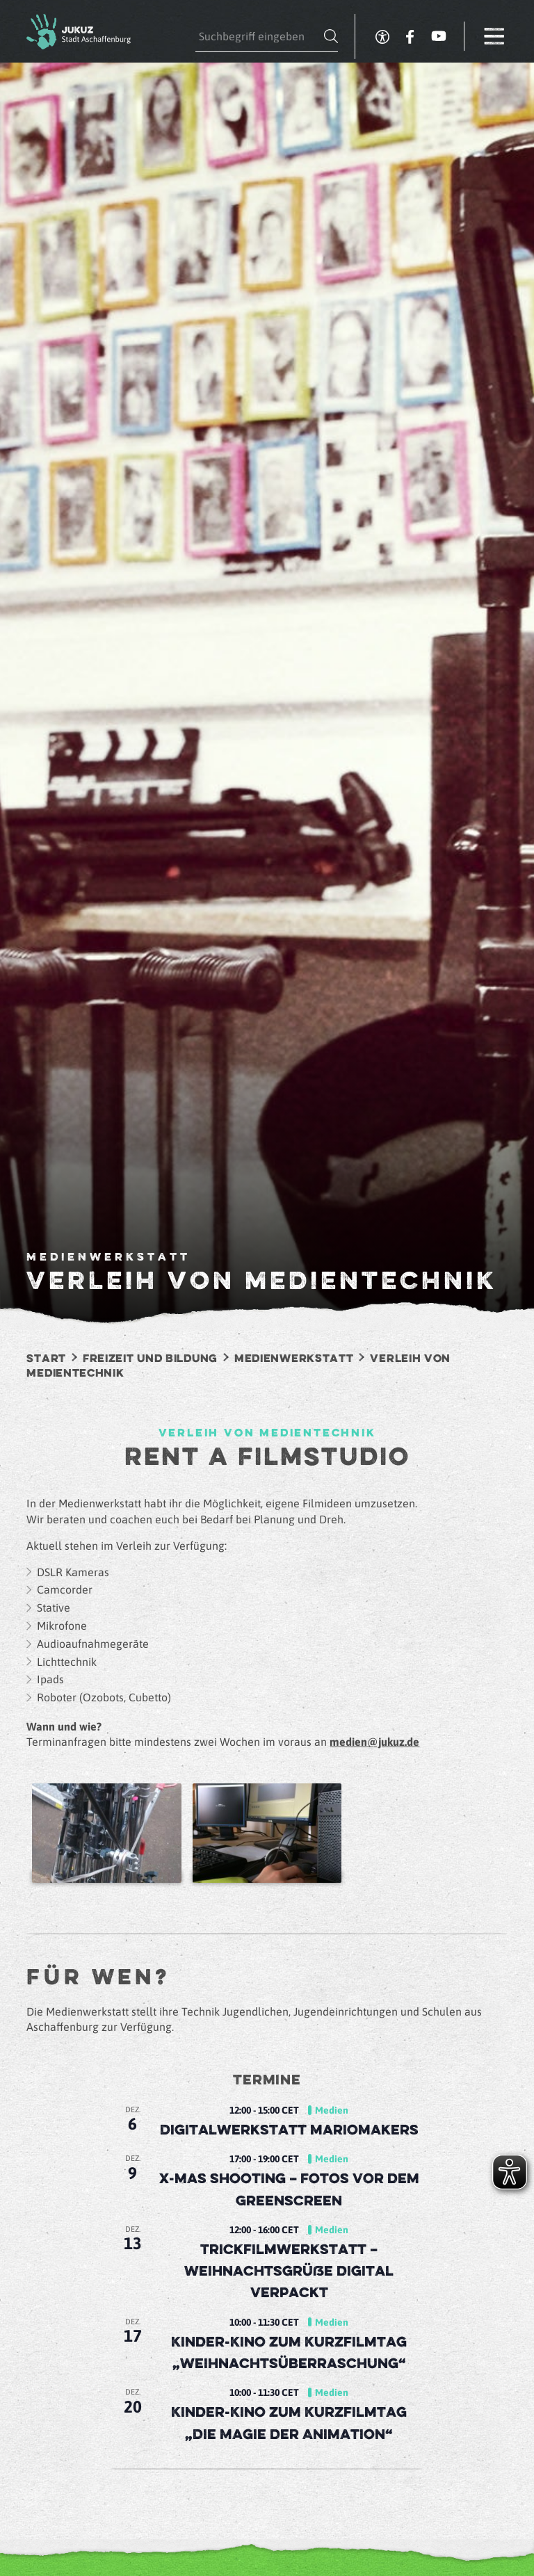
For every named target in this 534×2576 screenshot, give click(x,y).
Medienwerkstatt (294, 1359)
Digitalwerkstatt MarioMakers (289, 2131)
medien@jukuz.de (374, 1741)
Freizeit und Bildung (150, 1359)
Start (46, 1359)
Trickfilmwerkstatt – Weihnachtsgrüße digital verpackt (289, 2272)
